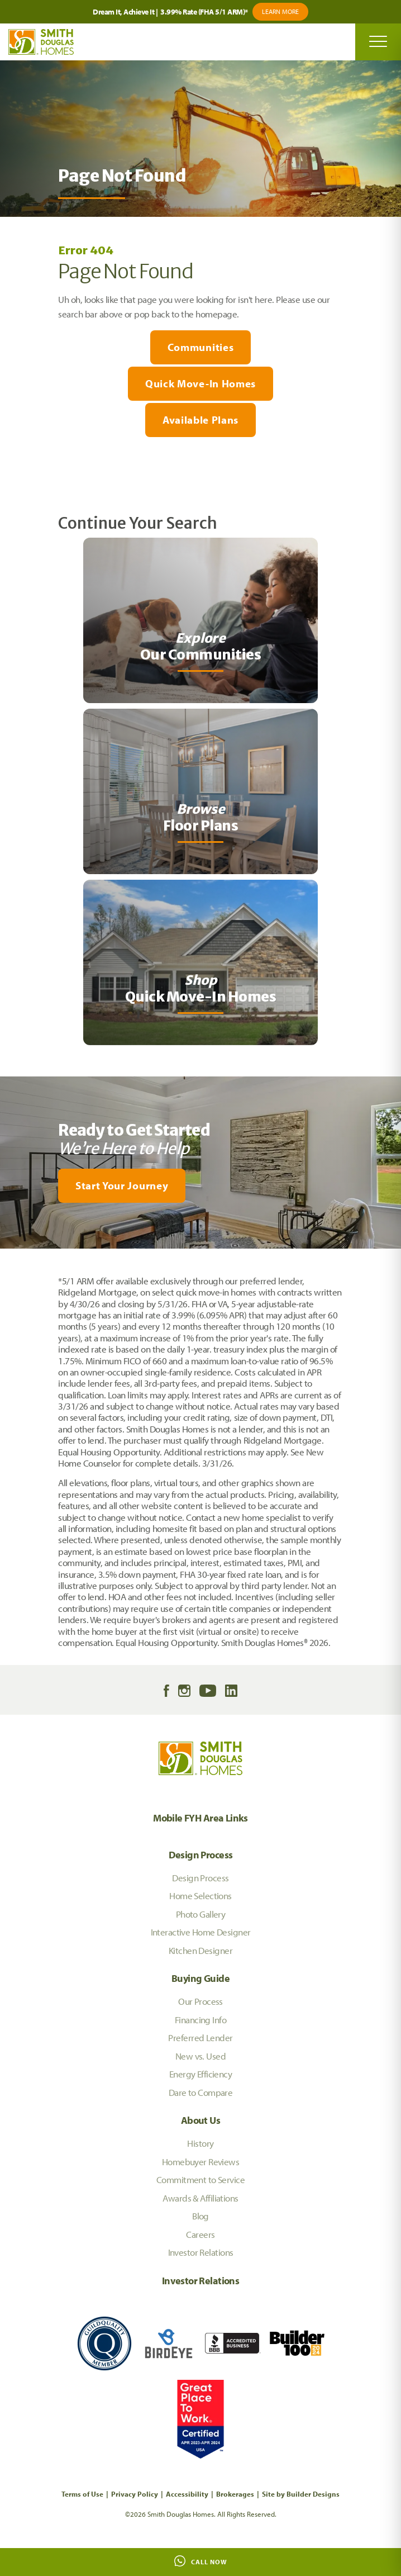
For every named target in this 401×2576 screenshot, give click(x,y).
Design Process (201, 1854)
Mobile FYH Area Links (200, 1817)
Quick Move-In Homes (200, 383)
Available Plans (200, 419)
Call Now (200, 2560)
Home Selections (200, 1895)
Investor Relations (200, 2252)
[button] (200, 1186)
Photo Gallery (201, 1914)
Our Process (200, 2001)
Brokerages (235, 2493)
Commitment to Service (200, 2179)
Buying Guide (200, 1978)
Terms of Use (82, 2493)
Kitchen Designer (200, 1950)
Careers (200, 2234)
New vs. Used (200, 2056)
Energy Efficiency (200, 2074)
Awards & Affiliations (200, 2198)
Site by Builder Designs (301, 2493)
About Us (200, 2120)
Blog (200, 2216)
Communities (200, 347)
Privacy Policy (134, 2493)
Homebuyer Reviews (200, 2161)
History (200, 2143)
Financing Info (200, 2019)
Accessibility (187, 2493)
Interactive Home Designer (201, 1932)
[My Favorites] (5, 1255)
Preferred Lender (200, 2037)
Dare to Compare (201, 2092)
